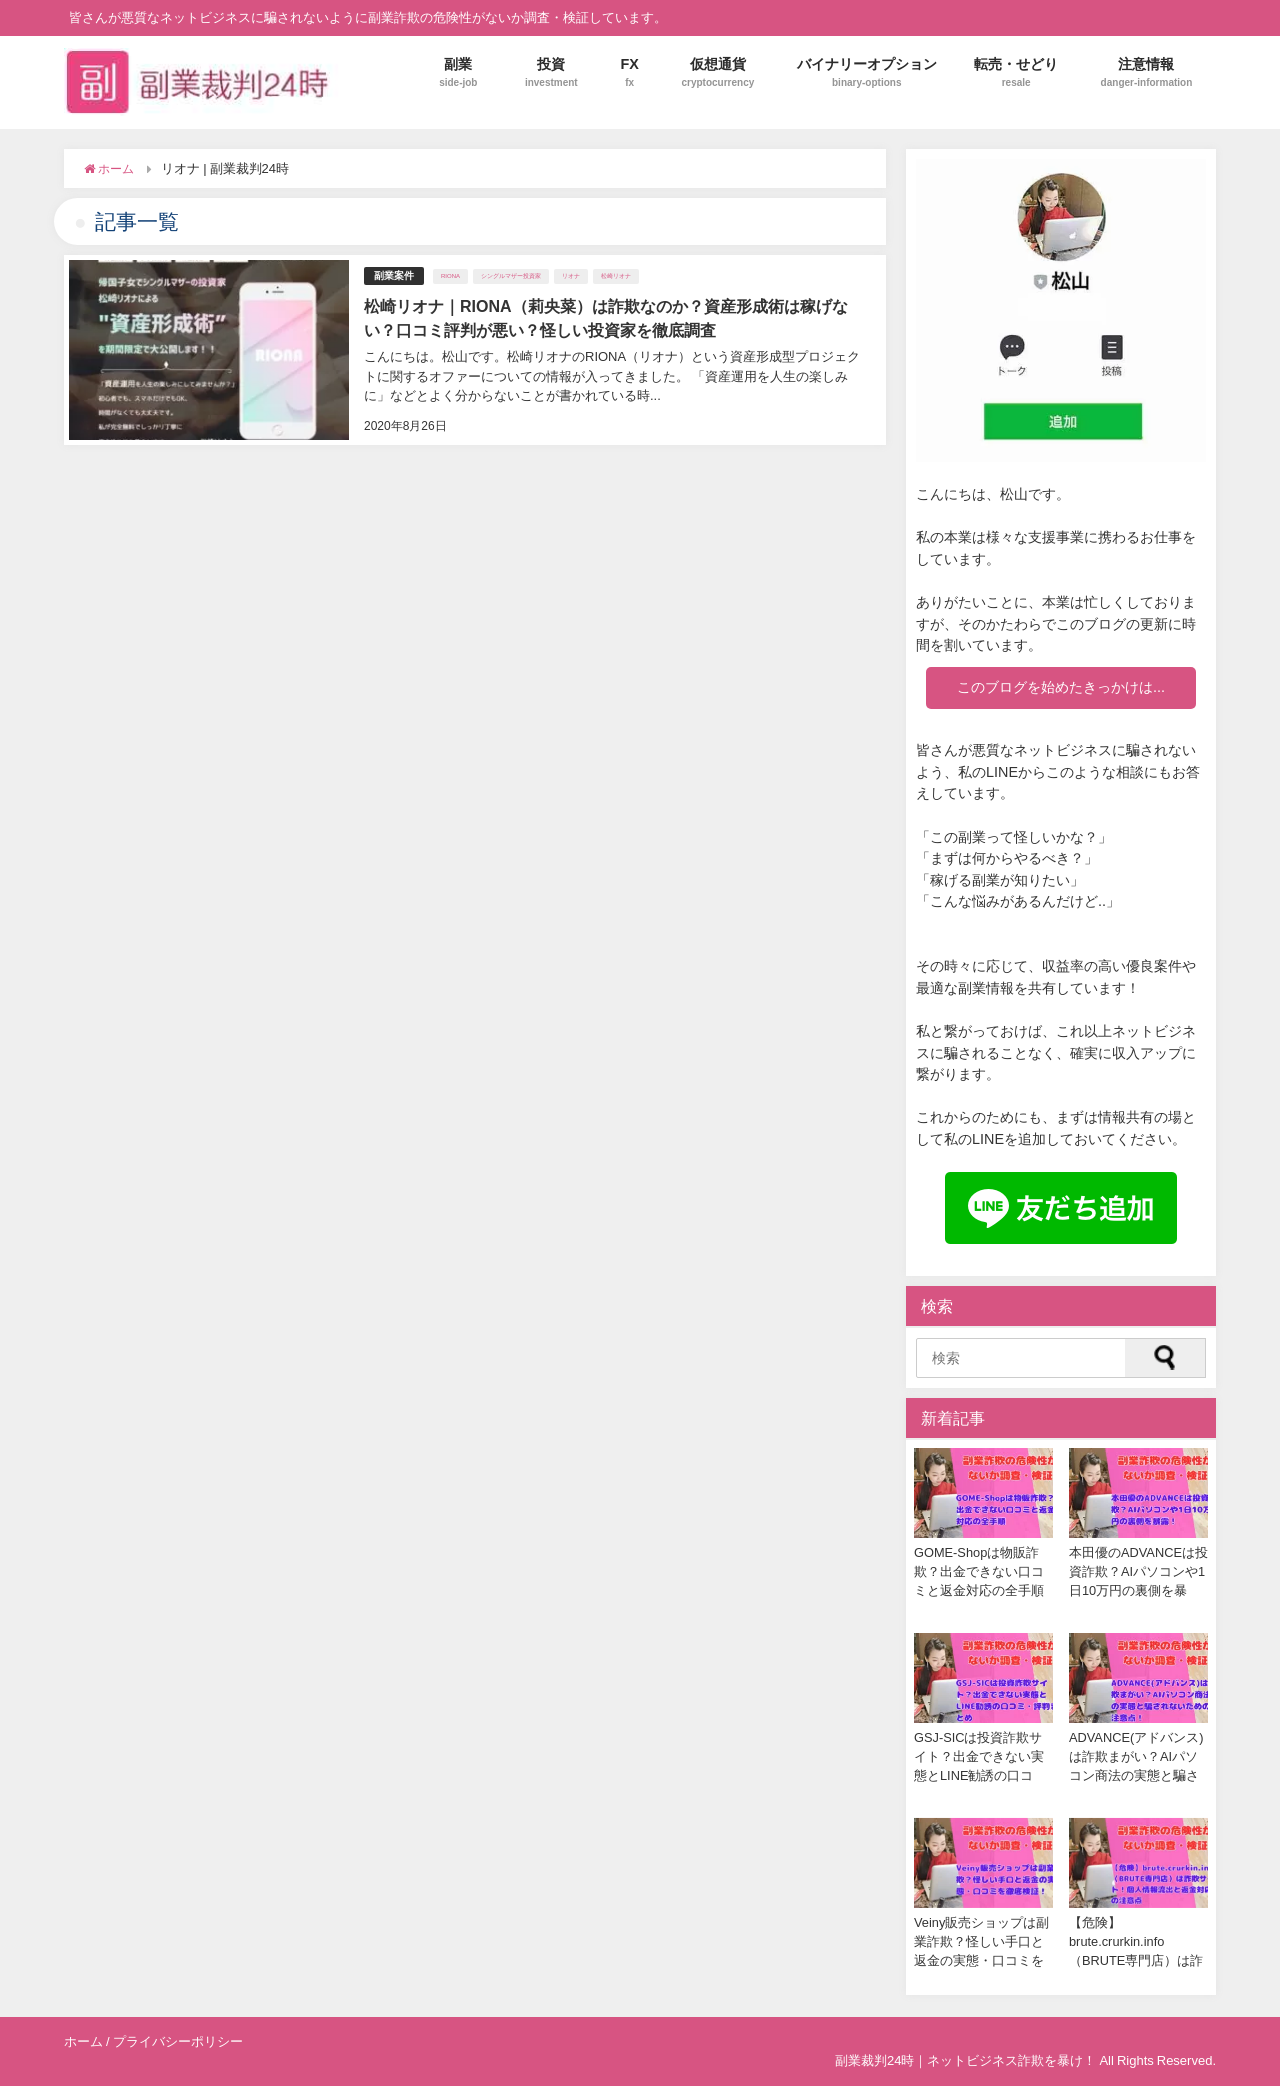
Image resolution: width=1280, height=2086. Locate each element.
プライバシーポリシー (178, 2041)
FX (629, 72)
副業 (458, 72)
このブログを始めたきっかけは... (1061, 687)
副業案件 (394, 275)
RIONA (450, 276)
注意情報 (1147, 72)
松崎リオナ (616, 276)
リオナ (571, 276)
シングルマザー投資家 (511, 276)
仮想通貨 (717, 72)
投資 (551, 72)
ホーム (83, 2041)
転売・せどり (1016, 72)
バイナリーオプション (867, 72)
